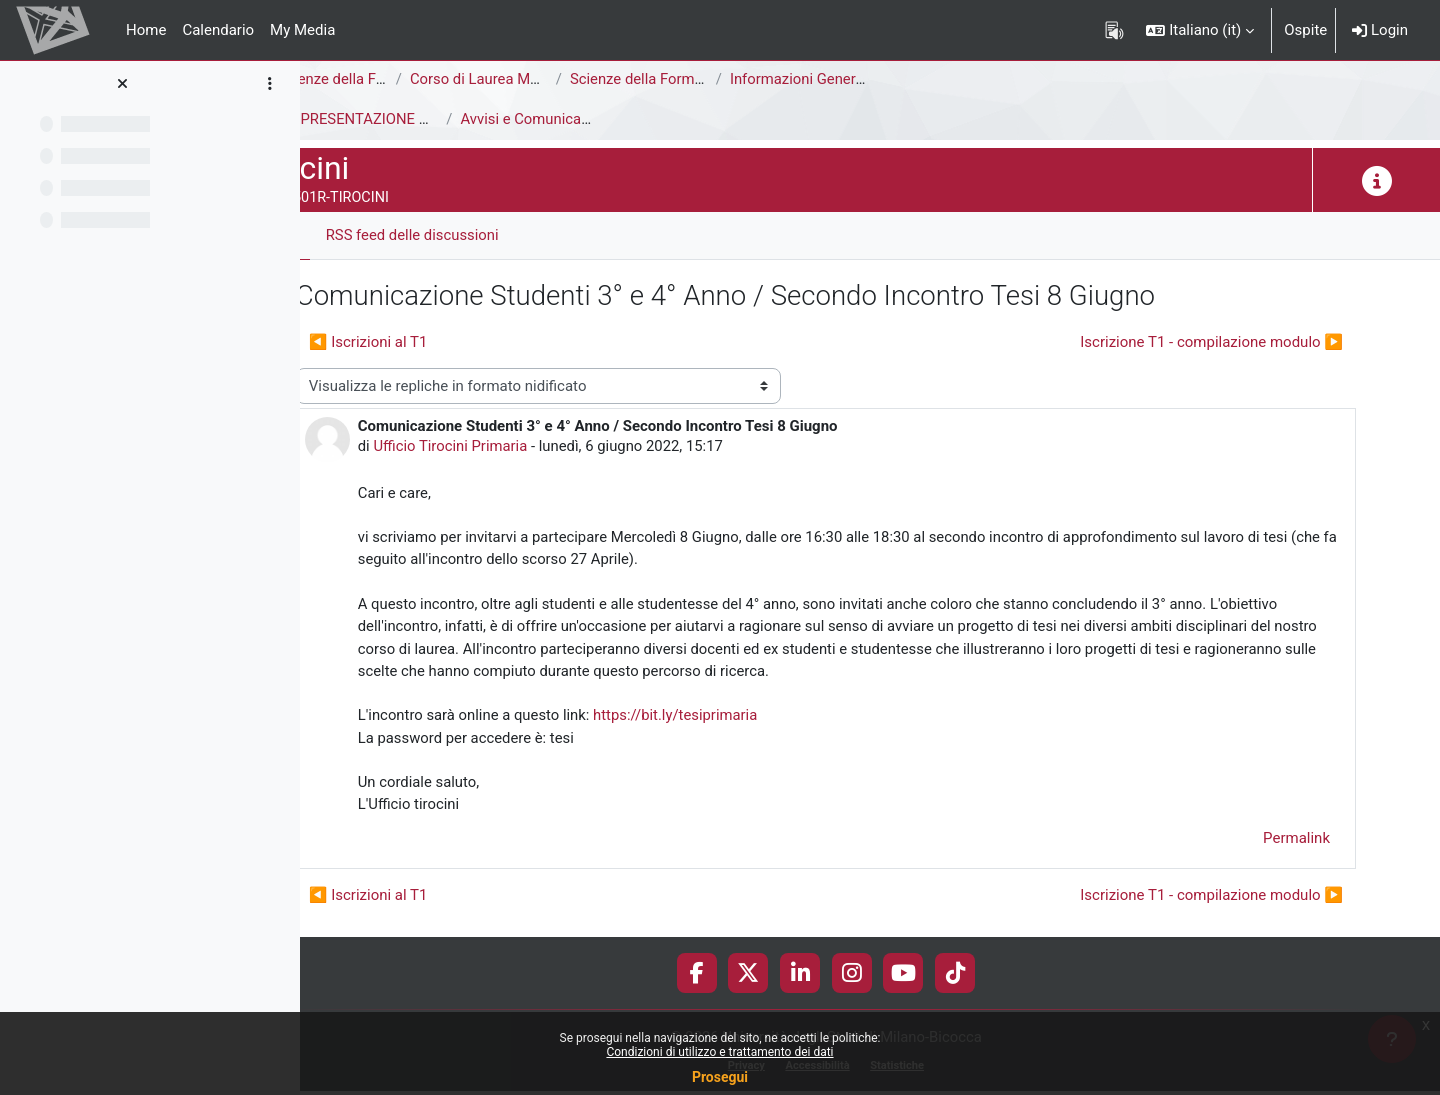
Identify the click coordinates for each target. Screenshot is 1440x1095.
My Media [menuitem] (302, 30)
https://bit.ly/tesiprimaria (767, 718)
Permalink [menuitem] (1296, 842)
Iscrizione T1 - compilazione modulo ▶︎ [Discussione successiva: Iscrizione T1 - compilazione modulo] (1211, 342)
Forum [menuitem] (360, 235)
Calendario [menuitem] (218, 30)
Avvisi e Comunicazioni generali (654, 119)
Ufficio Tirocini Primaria (540, 447)
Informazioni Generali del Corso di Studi (949, 79)
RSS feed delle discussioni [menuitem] (501, 235)
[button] (1200, 30)
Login (1380, 30)
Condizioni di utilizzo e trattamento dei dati (719, 1052)
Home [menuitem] (146, 30)
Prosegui (720, 1077)
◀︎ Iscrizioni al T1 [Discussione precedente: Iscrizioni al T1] (456, 342)
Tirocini (341, 119)
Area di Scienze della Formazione (426, 79)
